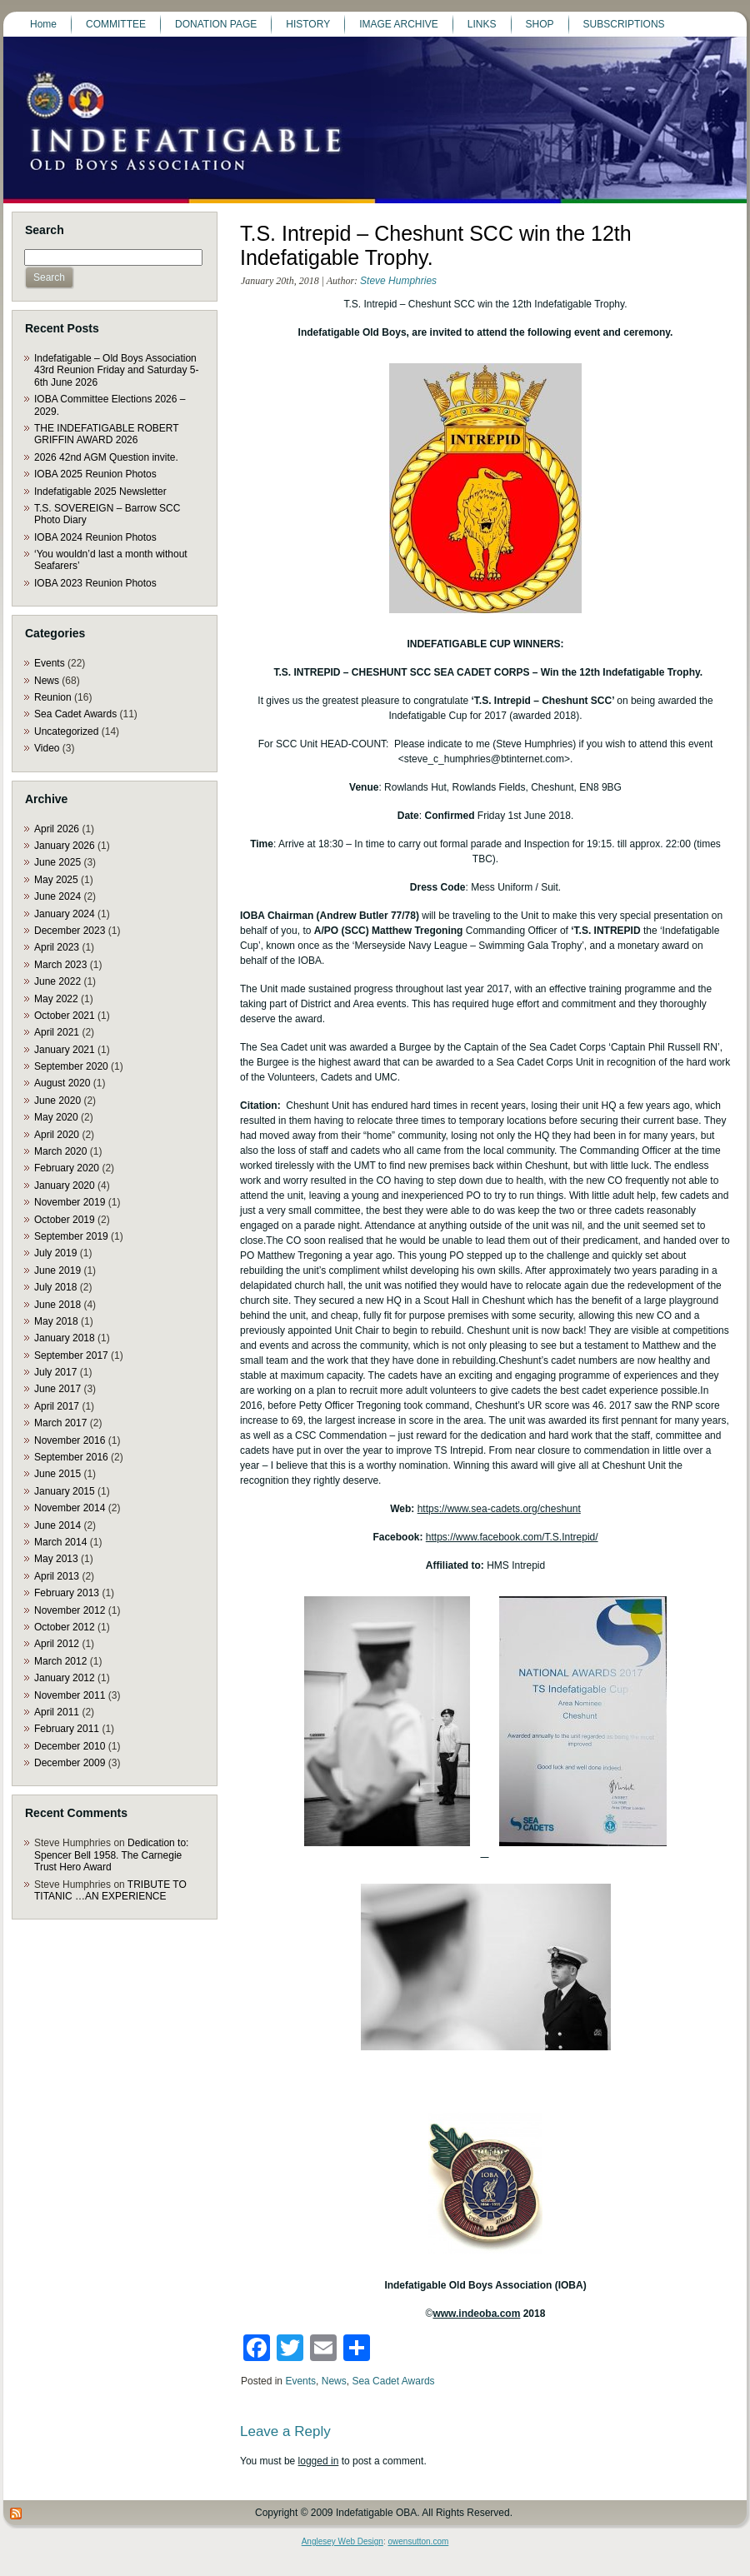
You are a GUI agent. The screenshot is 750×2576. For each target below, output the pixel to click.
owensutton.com (418, 2541)
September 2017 (71, 1355)
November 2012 (69, 1610)
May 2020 (56, 1117)
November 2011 (69, 1695)
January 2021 (64, 1050)
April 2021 (56, 1032)
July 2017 (55, 1372)
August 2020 (62, 1083)
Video (46, 748)
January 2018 (64, 1338)
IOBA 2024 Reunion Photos (95, 537)
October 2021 (64, 1015)
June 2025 (57, 862)
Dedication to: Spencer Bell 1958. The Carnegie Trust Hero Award (111, 1855)
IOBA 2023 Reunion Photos (95, 583)
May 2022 (56, 999)
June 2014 (57, 1525)
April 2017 (56, 1406)
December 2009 (69, 1763)
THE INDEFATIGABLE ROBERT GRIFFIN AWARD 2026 (106, 434)
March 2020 (60, 1151)
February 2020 (66, 1168)
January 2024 (64, 914)
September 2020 (71, 1066)
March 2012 (60, 1661)
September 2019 (71, 1236)
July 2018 (55, 1287)
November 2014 (69, 1508)
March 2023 (60, 965)
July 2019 (55, 1253)
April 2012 (56, 1644)
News (46, 680)
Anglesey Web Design (342, 2541)
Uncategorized (66, 731)
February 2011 (66, 1729)
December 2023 (69, 930)
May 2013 (56, 1559)
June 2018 (57, 1304)
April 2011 (56, 1712)
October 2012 (64, 1627)
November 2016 (69, 1440)
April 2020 (56, 1135)
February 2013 (66, 1593)
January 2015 (64, 1491)
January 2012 (64, 1678)
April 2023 (56, 947)
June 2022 (57, 981)
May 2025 (56, 880)
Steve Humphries (398, 281)
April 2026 (56, 829)
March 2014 (60, 1542)
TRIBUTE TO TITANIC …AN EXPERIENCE (110, 1890)
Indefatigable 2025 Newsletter (100, 491)
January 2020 (64, 1185)
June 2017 (57, 1389)
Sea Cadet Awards (75, 714)
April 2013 (56, 1576)
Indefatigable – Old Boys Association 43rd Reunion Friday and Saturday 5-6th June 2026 (116, 370)
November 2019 (69, 1202)
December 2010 (69, 1746)
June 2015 (57, 1474)
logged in (318, 2461)
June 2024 (57, 896)
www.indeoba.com (476, 2313)
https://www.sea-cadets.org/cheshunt (499, 1509)
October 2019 (64, 1220)
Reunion (53, 697)
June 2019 (57, 1270)
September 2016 (71, 1457)
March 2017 (60, 1423)
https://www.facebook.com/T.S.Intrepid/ (512, 1537)
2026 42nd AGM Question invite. (106, 457)
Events (49, 663)
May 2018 (56, 1321)
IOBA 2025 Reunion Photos (95, 474)
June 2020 (57, 1100)
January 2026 (64, 845)
